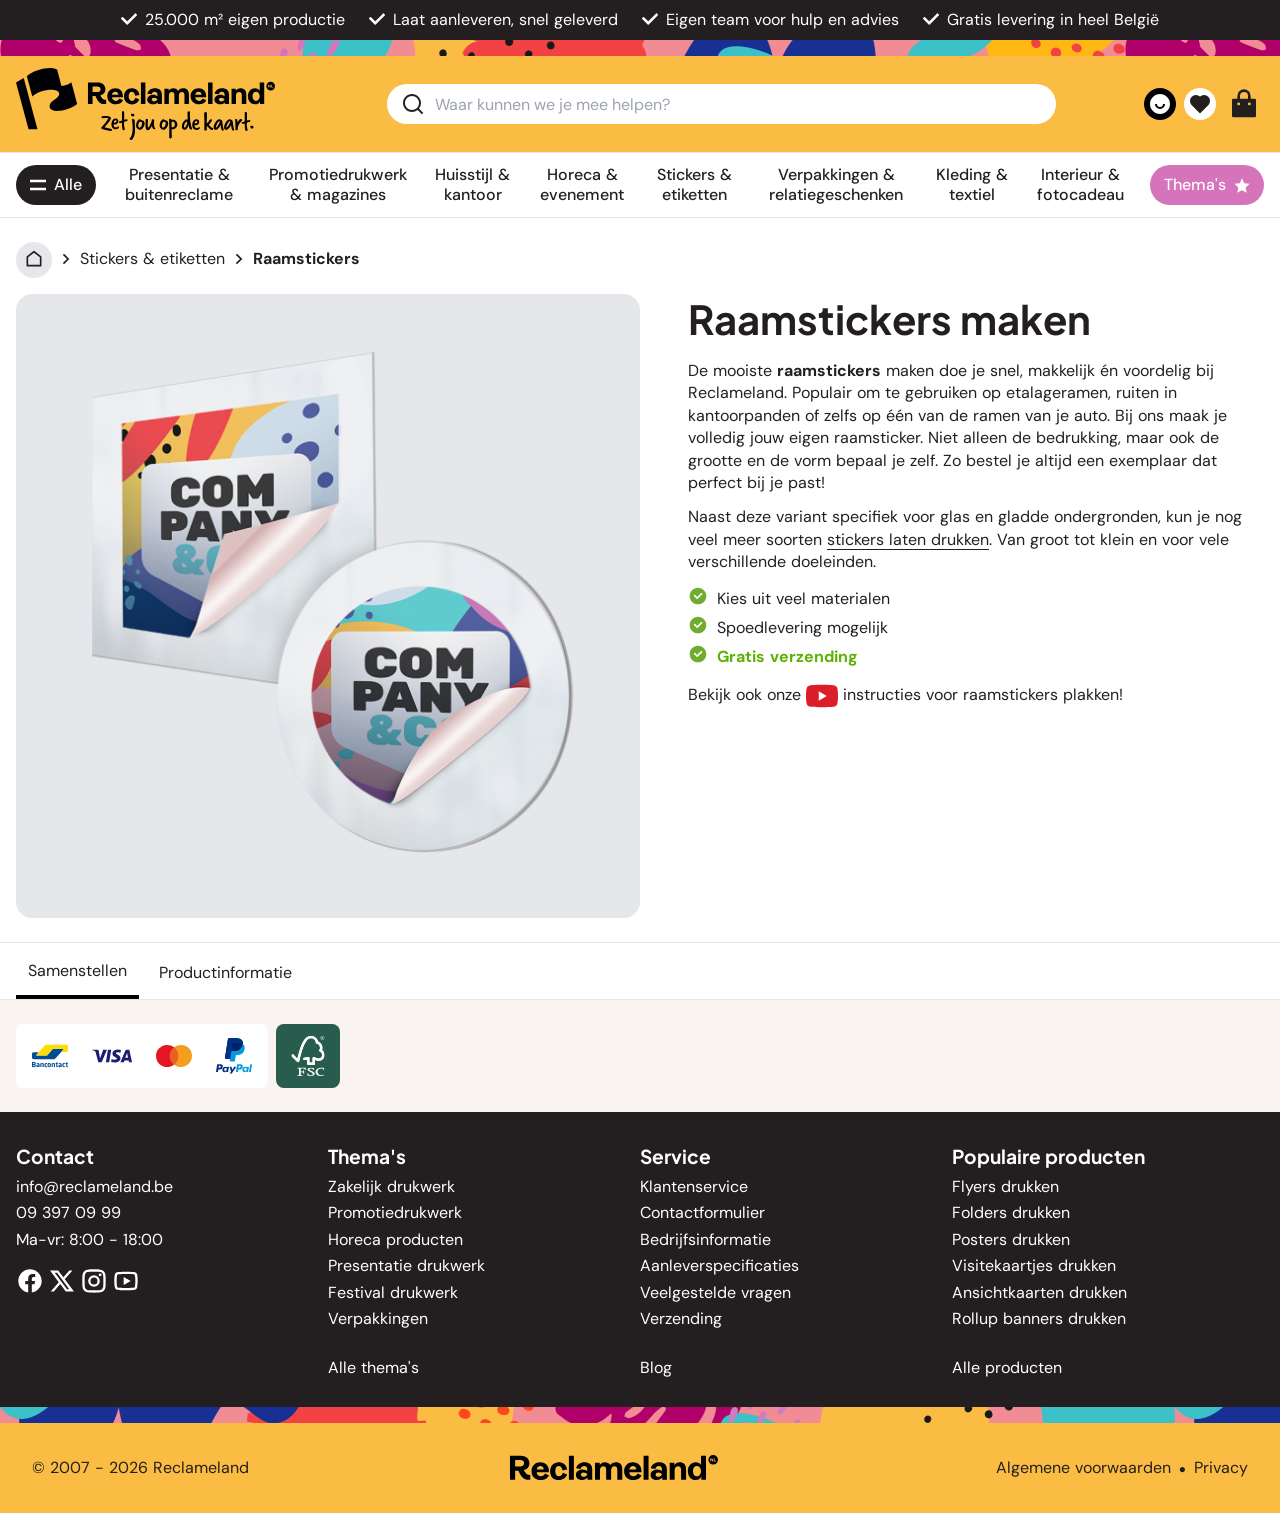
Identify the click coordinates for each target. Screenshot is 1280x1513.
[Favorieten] (1200, 104)
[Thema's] (1207, 185)
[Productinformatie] (225, 971)
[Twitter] (62, 1279)
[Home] (34, 258)
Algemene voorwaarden (1083, 1467)
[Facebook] (30, 1279)
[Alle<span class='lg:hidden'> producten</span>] (56, 185)
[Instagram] (94, 1279)
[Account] (1160, 104)
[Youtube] (126, 1279)
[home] (145, 104)
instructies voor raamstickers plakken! (964, 694)
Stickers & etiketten (152, 258)
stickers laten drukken (908, 539)
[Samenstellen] (77, 971)
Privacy (1221, 1467)
